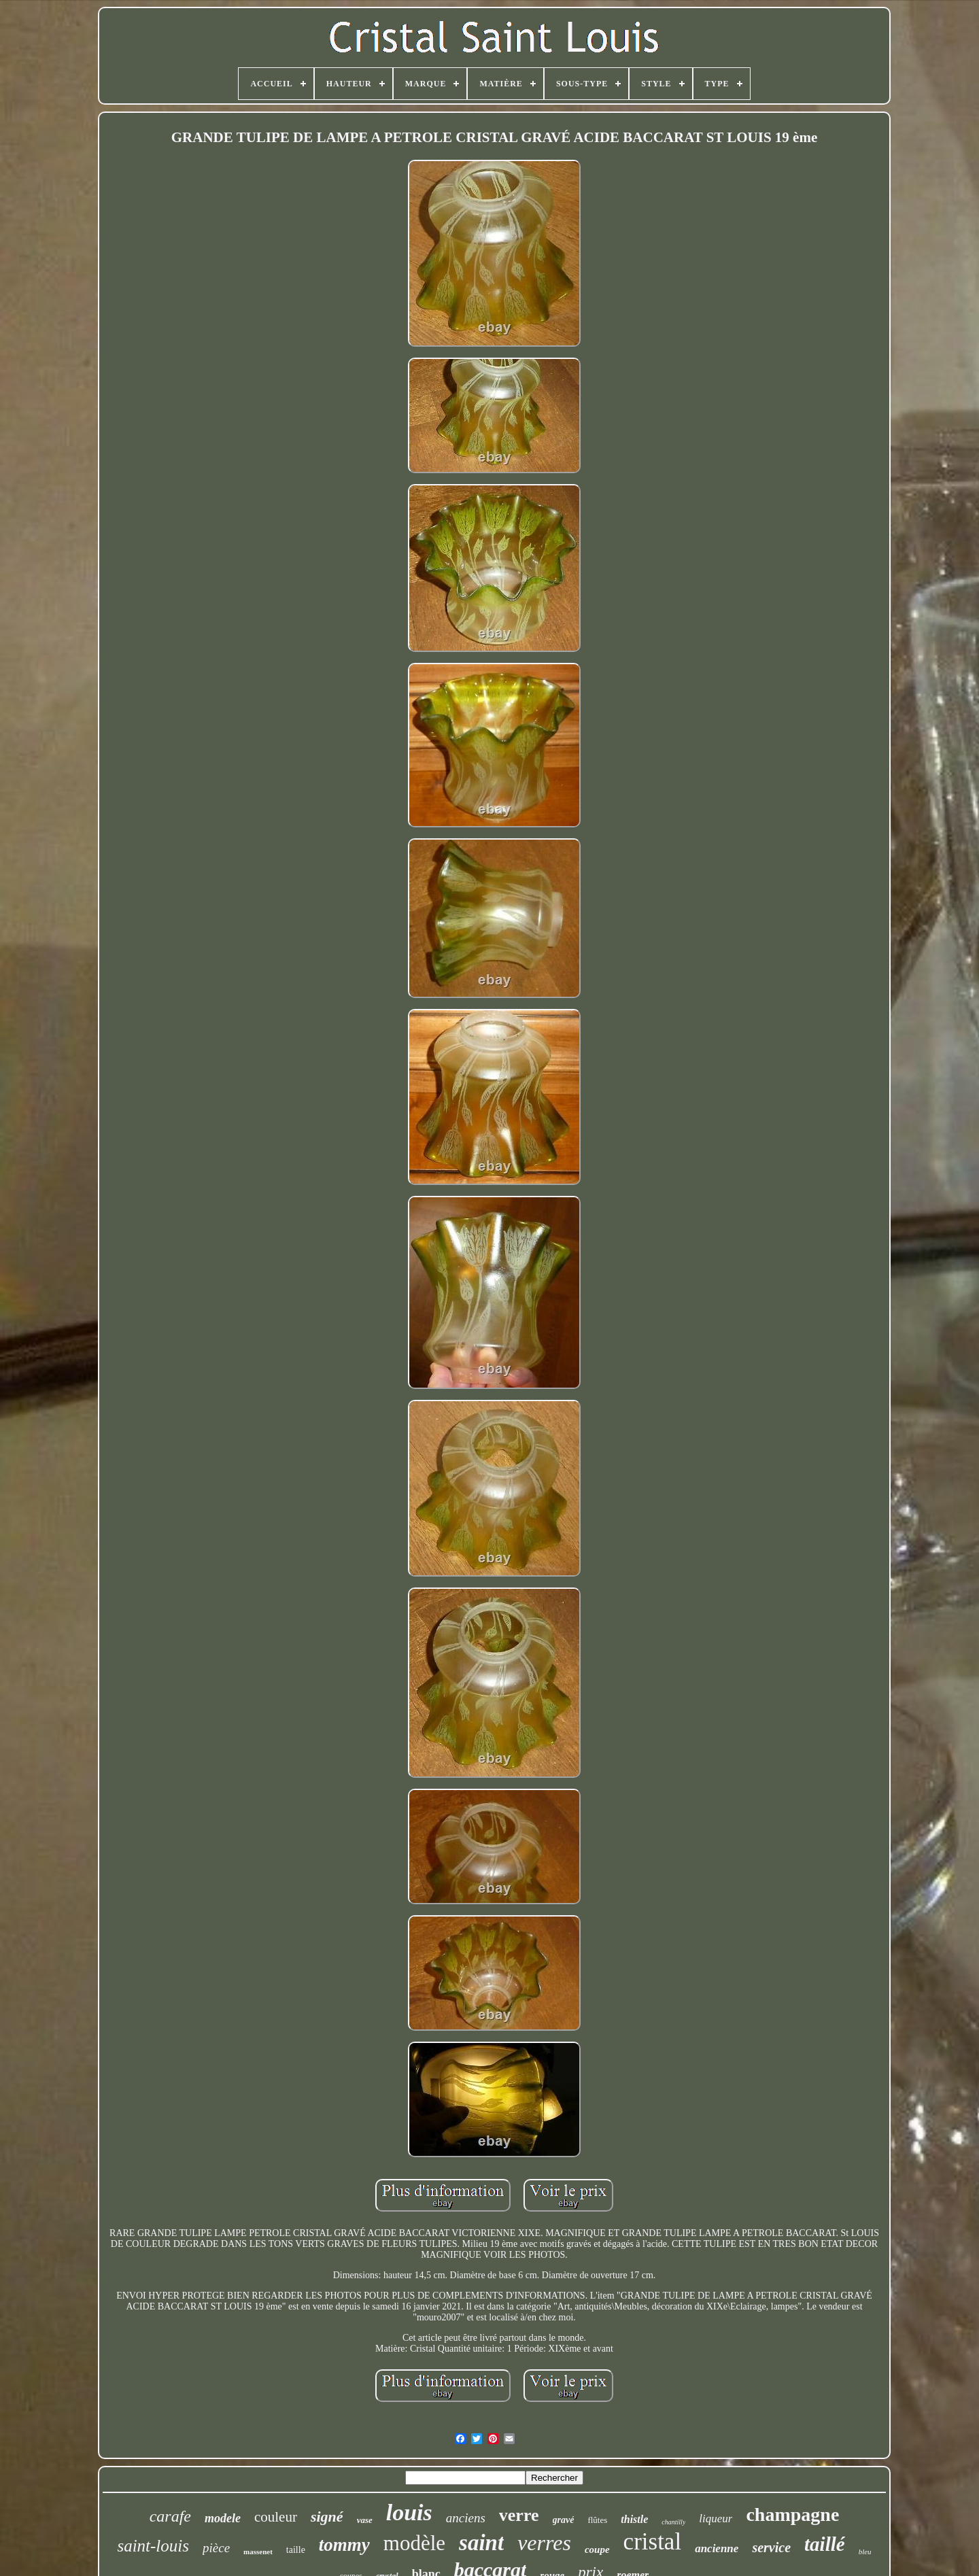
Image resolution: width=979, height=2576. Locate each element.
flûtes (597, 2520)
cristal (652, 2541)
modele (223, 2518)
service (771, 2547)
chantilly (673, 2522)
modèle (414, 2543)
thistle (634, 2519)
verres (544, 2542)
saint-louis (153, 2546)
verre (519, 2515)
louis (409, 2512)
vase (365, 2520)
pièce (216, 2548)
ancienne (716, 2548)
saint (481, 2542)
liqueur (715, 2518)
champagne (792, 2514)
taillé (824, 2544)
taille (295, 2550)
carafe (170, 2516)
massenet (258, 2551)
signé (327, 2516)
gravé (563, 2520)
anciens (465, 2518)
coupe (597, 2549)
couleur (275, 2517)
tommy (344, 2545)
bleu (865, 2551)
